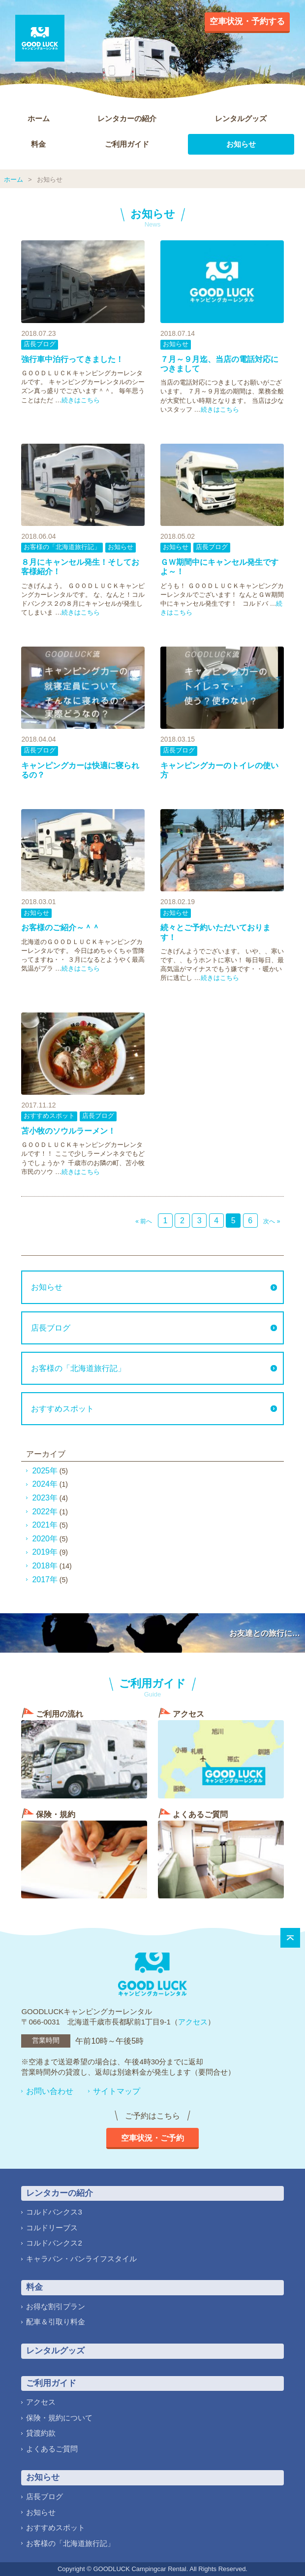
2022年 (45, 1511)
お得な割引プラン (55, 2306)
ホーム (39, 118)
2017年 (45, 1579)
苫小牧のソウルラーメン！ (68, 1131)
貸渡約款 (41, 2433)
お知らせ (241, 144)
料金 (38, 144)
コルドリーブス (52, 2227)
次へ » (271, 1221)
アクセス (193, 2022)
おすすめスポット (49, 1115)
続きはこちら (80, 400)
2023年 (45, 1498)
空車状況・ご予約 (152, 2138)
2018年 (45, 1566)
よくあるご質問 (52, 2449)
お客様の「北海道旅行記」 (62, 547)
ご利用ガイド (127, 144)
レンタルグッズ (241, 118)
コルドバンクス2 (54, 2243)
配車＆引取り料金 (55, 2321)
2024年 (45, 1484)
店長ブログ (40, 344)
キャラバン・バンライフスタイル (81, 2258)
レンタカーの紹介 (126, 118)
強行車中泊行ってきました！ (72, 359)
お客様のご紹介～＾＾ (60, 927)
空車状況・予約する (247, 21)
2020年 (45, 1538)
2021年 (45, 1525)
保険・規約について (59, 2417)
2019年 (45, 1552)
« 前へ (143, 1221)
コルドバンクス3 (54, 2212)
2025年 (45, 1471)
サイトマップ (116, 2091)
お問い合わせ (49, 2091)
